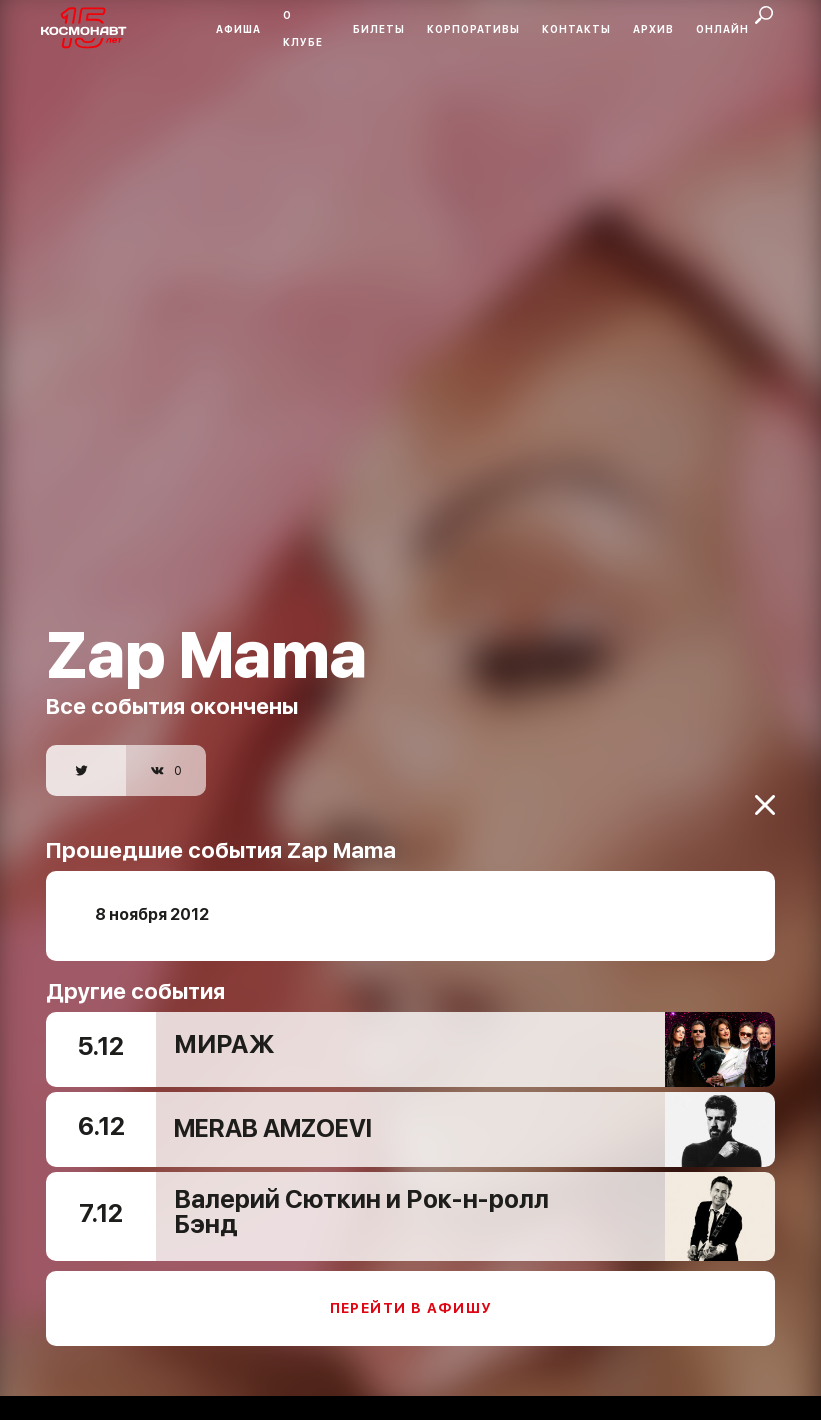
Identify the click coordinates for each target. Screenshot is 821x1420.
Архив (653, 29)
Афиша (238, 29)
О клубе (303, 28)
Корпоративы (473, 29)
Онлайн (722, 29)
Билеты (379, 29)
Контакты (576, 29)
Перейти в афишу (411, 1293)
